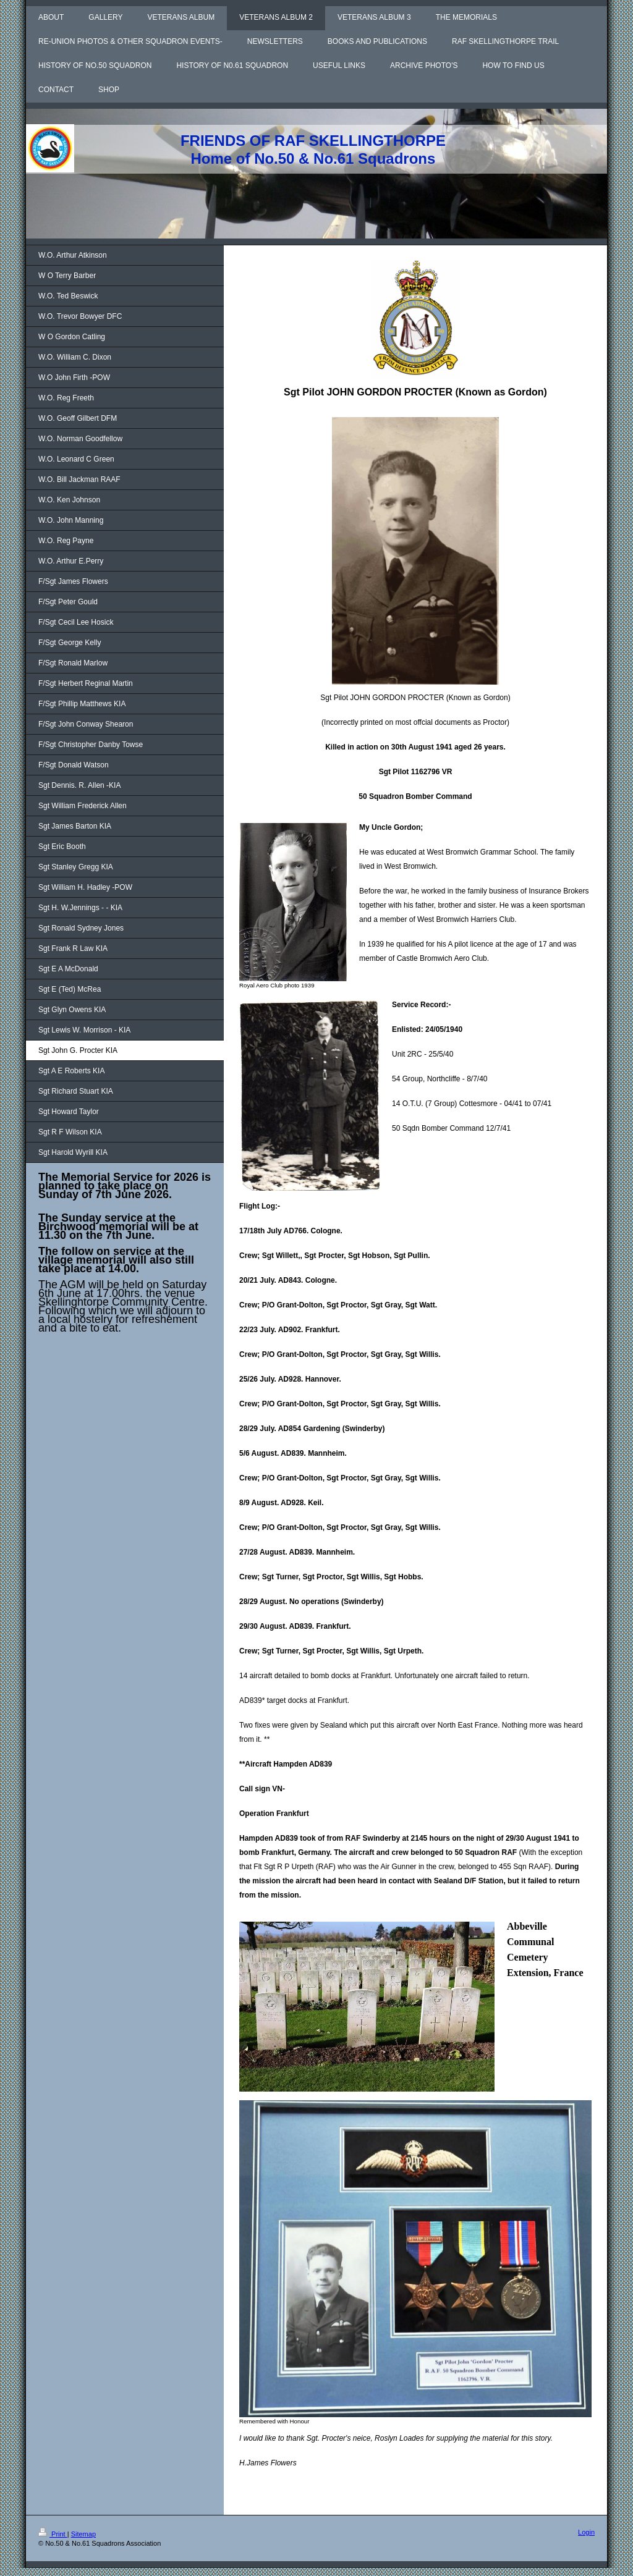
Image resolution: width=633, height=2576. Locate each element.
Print (52, 2534)
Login (586, 2532)
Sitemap (83, 2534)
